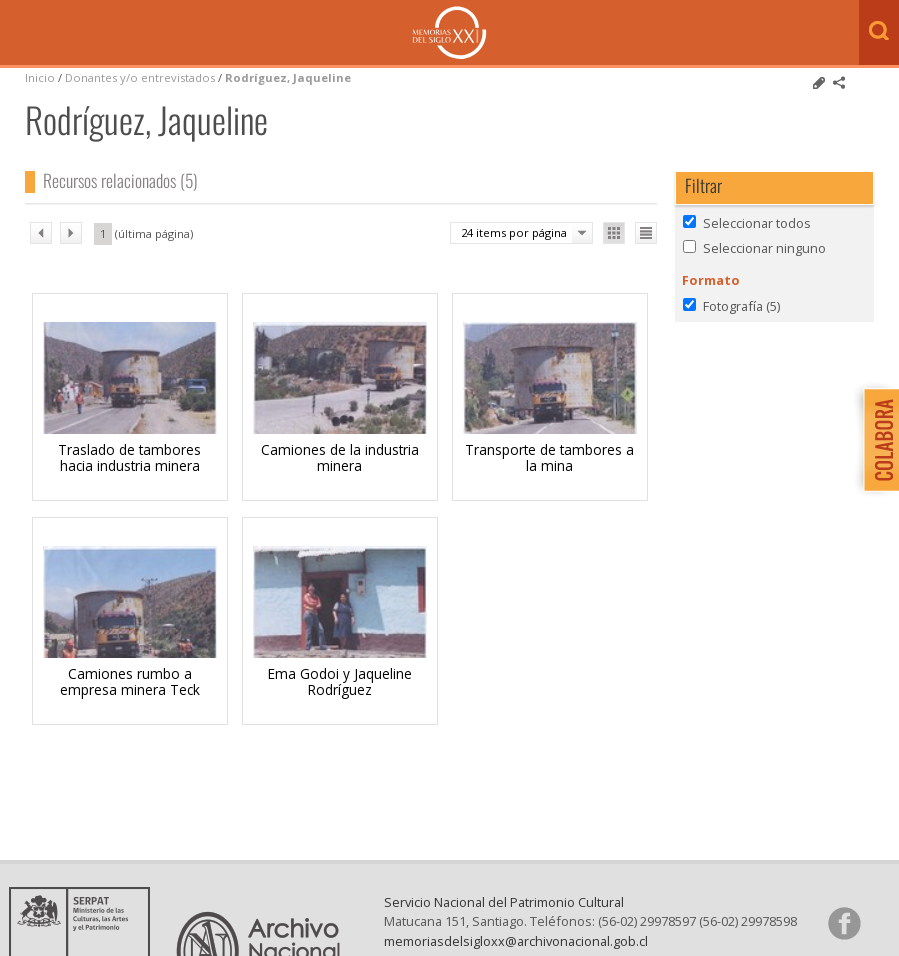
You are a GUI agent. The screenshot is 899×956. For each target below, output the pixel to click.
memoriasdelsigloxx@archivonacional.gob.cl (516, 941)
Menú (20, 34)
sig (71, 233)
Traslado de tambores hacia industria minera (129, 457)
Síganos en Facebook (844, 923)
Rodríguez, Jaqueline (288, 77)
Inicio (40, 77)
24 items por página (514, 232)
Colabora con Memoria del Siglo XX (876, 439)
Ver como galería (614, 233)
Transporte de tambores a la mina (549, 457)
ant (41, 233)
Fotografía (741, 306)
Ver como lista (646, 233)
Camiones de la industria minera (340, 457)
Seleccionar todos (757, 223)
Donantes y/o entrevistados (140, 77)
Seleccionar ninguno (764, 248)
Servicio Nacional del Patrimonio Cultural (504, 902)
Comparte (839, 83)
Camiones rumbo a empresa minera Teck (130, 681)
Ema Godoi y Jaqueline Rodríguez (340, 681)
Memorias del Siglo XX (449, 32)
